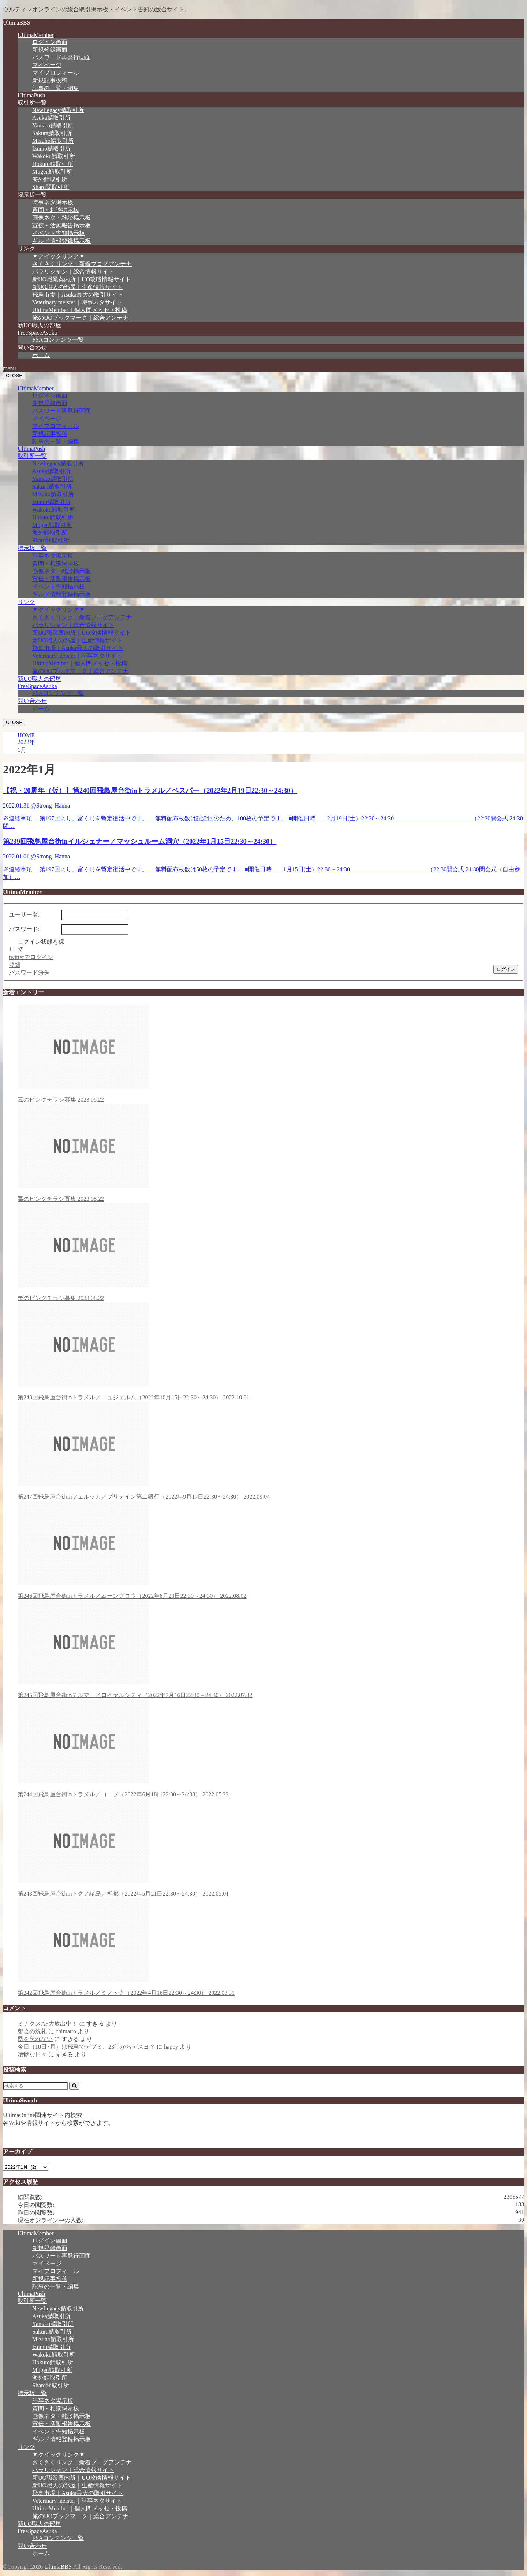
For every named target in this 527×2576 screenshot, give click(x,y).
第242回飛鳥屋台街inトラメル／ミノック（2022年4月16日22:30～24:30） (271, 1947)
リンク (26, 248)
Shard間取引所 (50, 187)
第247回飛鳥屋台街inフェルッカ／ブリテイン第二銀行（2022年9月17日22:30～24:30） (271, 1451)
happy (171, 2047)
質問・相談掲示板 (55, 210)
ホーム (41, 355)
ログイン (505, 969)
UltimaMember (36, 35)
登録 (14, 965)
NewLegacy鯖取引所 (58, 110)
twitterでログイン (31, 957)
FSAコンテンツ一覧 (58, 340)
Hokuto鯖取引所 (52, 164)
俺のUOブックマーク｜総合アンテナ (80, 318)
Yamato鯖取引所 (53, 125)
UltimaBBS (16, 22)
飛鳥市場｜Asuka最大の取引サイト (77, 295)
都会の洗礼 (32, 2031)
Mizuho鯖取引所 (53, 141)
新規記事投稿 (49, 80)
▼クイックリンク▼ (58, 256)
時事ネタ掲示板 (52, 202)
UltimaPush (31, 95)
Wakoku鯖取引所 (53, 156)
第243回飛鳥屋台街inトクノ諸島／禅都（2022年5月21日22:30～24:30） (271, 1848)
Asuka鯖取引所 (51, 118)
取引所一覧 (32, 102)
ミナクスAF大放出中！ (48, 2023)
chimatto (66, 2031)
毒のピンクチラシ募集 (271, 1054)
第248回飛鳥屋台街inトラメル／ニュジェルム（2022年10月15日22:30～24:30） (271, 1351)
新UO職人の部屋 (39, 325)
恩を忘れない (35, 2039)
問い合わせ (32, 347)
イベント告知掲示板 (58, 233)
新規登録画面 (49, 50)
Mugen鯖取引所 (52, 171)
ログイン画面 (49, 42)
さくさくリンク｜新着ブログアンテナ (82, 264)
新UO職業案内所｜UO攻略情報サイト (81, 279)
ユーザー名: (24, 915)
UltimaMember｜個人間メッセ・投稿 (79, 310)
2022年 (26, 742)
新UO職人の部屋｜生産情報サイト (77, 287)
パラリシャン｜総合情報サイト (73, 271)
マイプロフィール (55, 73)
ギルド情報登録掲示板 (61, 241)
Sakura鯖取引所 (52, 133)
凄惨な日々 (32, 2054)
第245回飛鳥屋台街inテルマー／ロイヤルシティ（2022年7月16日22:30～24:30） (271, 1649)
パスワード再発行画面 (61, 57)
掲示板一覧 (32, 195)
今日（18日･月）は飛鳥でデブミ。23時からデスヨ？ (86, 2047)
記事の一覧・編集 (55, 88)
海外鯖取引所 (49, 179)
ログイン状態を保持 (41, 946)
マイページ (46, 65)
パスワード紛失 (29, 972)
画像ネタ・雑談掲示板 (61, 218)
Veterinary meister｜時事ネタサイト (77, 302)
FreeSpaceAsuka (37, 333)
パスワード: (24, 929)
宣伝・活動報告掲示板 (61, 225)
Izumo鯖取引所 (51, 148)
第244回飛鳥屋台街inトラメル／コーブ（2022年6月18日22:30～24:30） (271, 1748)
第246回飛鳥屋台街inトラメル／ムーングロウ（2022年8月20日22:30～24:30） (271, 1550)
